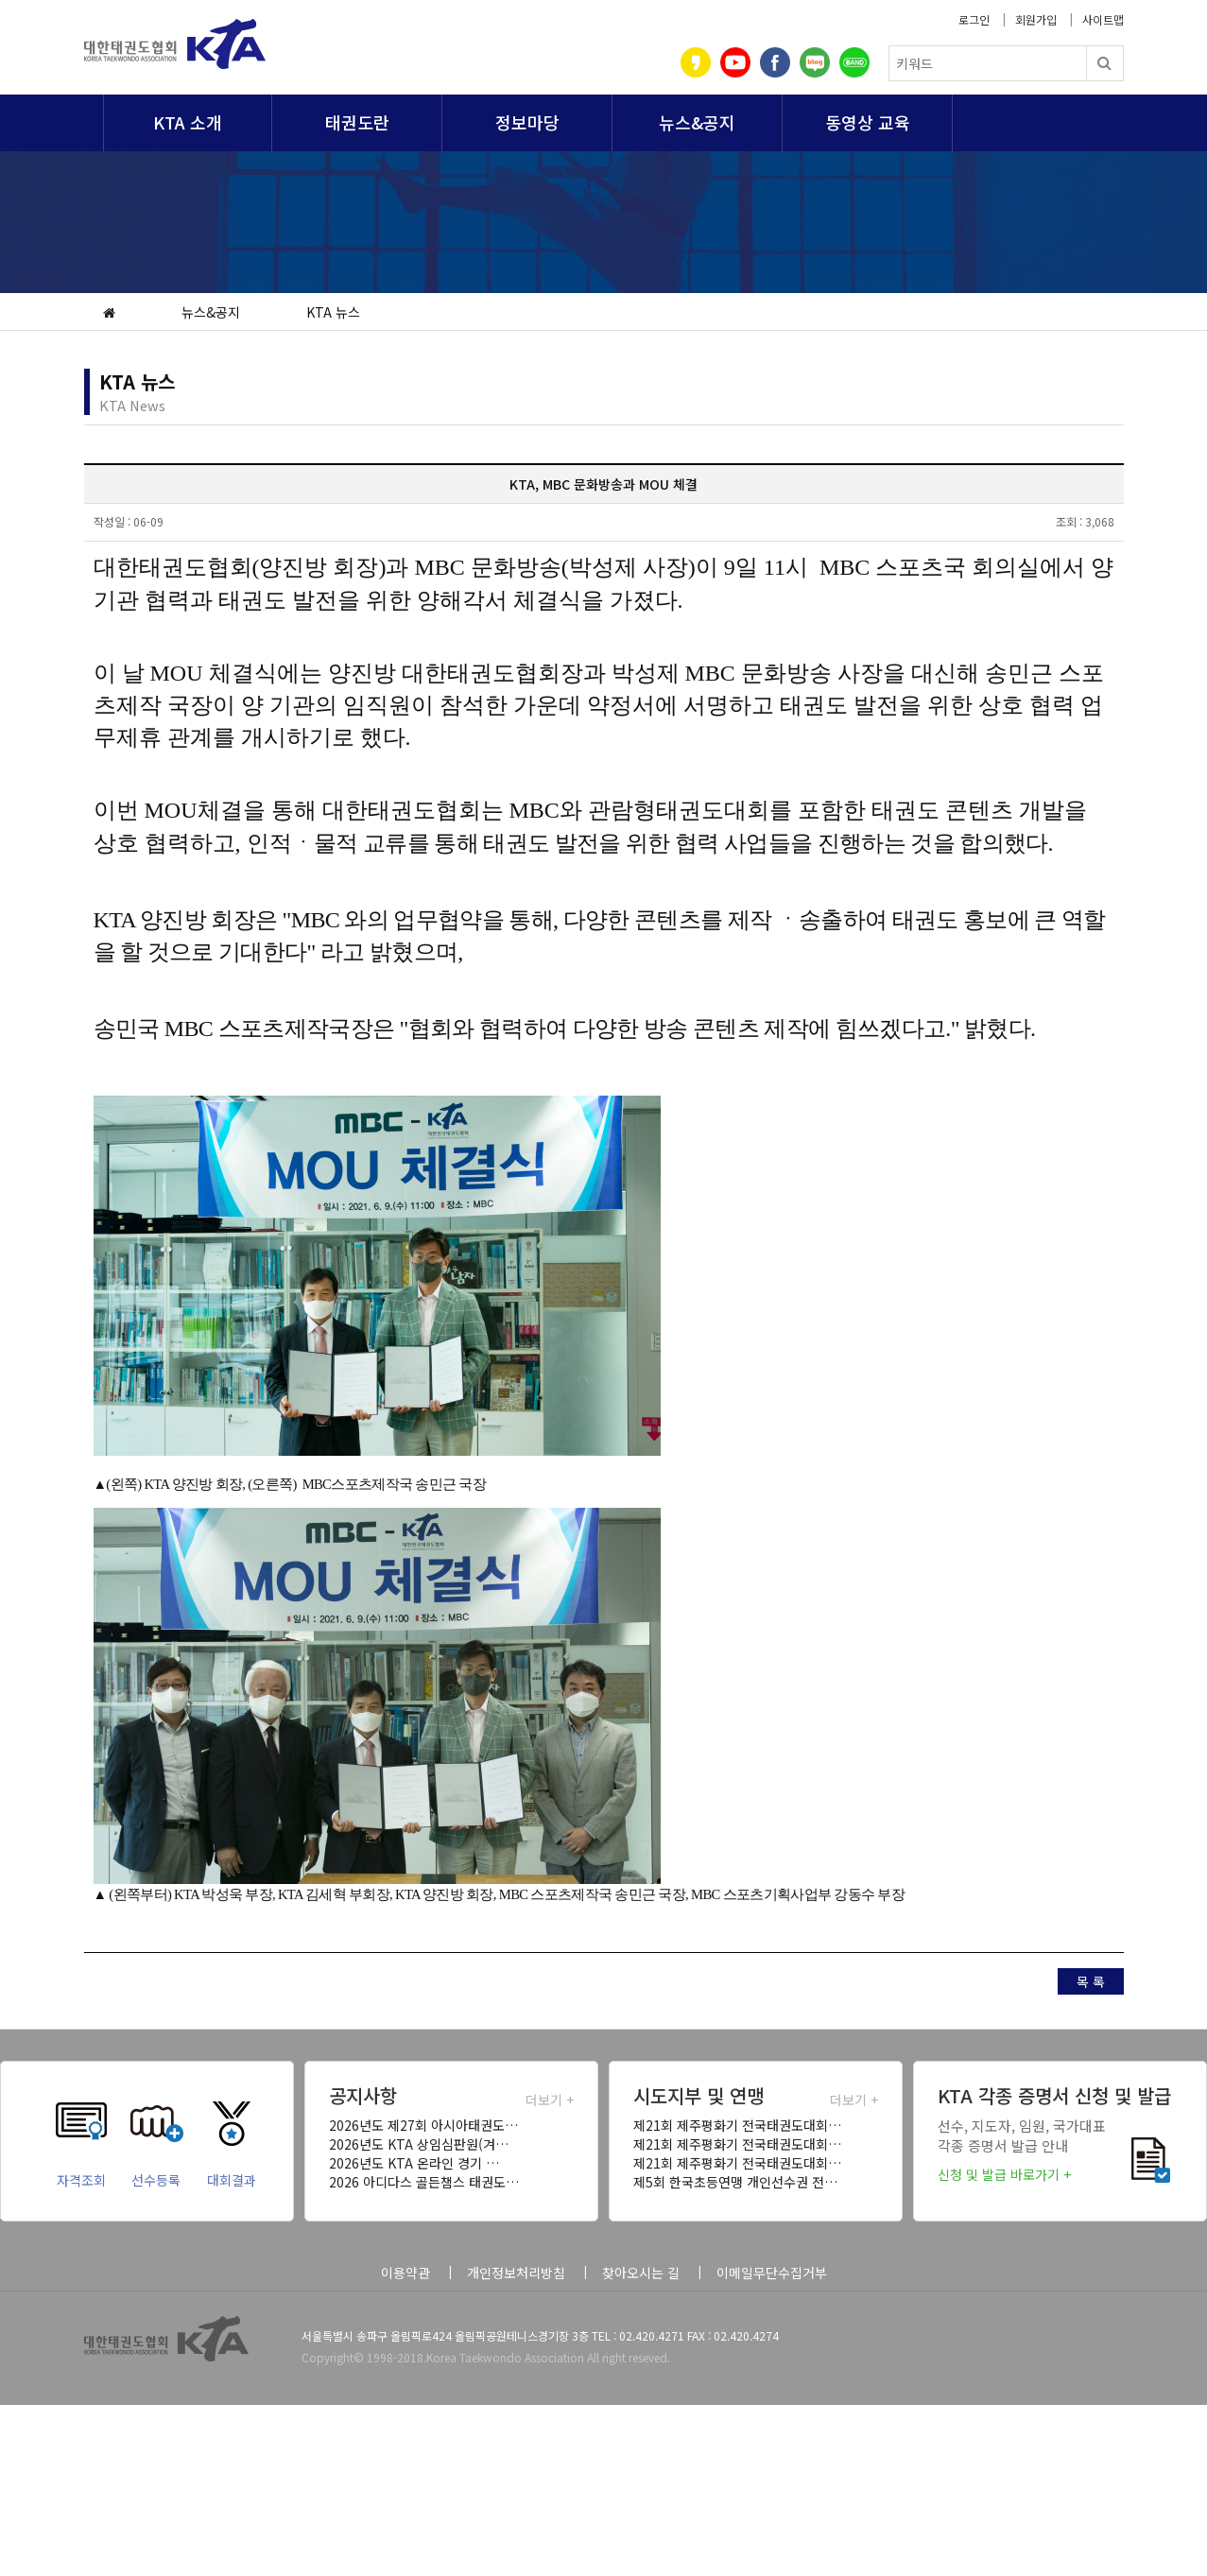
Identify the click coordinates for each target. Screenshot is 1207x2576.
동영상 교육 (867, 122)
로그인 (974, 19)
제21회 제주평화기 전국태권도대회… (737, 2125)
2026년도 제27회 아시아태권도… (423, 2125)
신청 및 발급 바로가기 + (1004, 2174)
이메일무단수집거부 (771, 2272)
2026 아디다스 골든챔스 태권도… (424, 2181)
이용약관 (405, 2272)
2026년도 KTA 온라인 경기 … (414, 2162)
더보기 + (550, 2099)
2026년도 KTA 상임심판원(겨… (419, 2144)
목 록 (1091, 1981)
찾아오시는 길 (641, 2272)
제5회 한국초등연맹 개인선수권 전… (735, 2181)
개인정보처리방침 (516, 2272)
